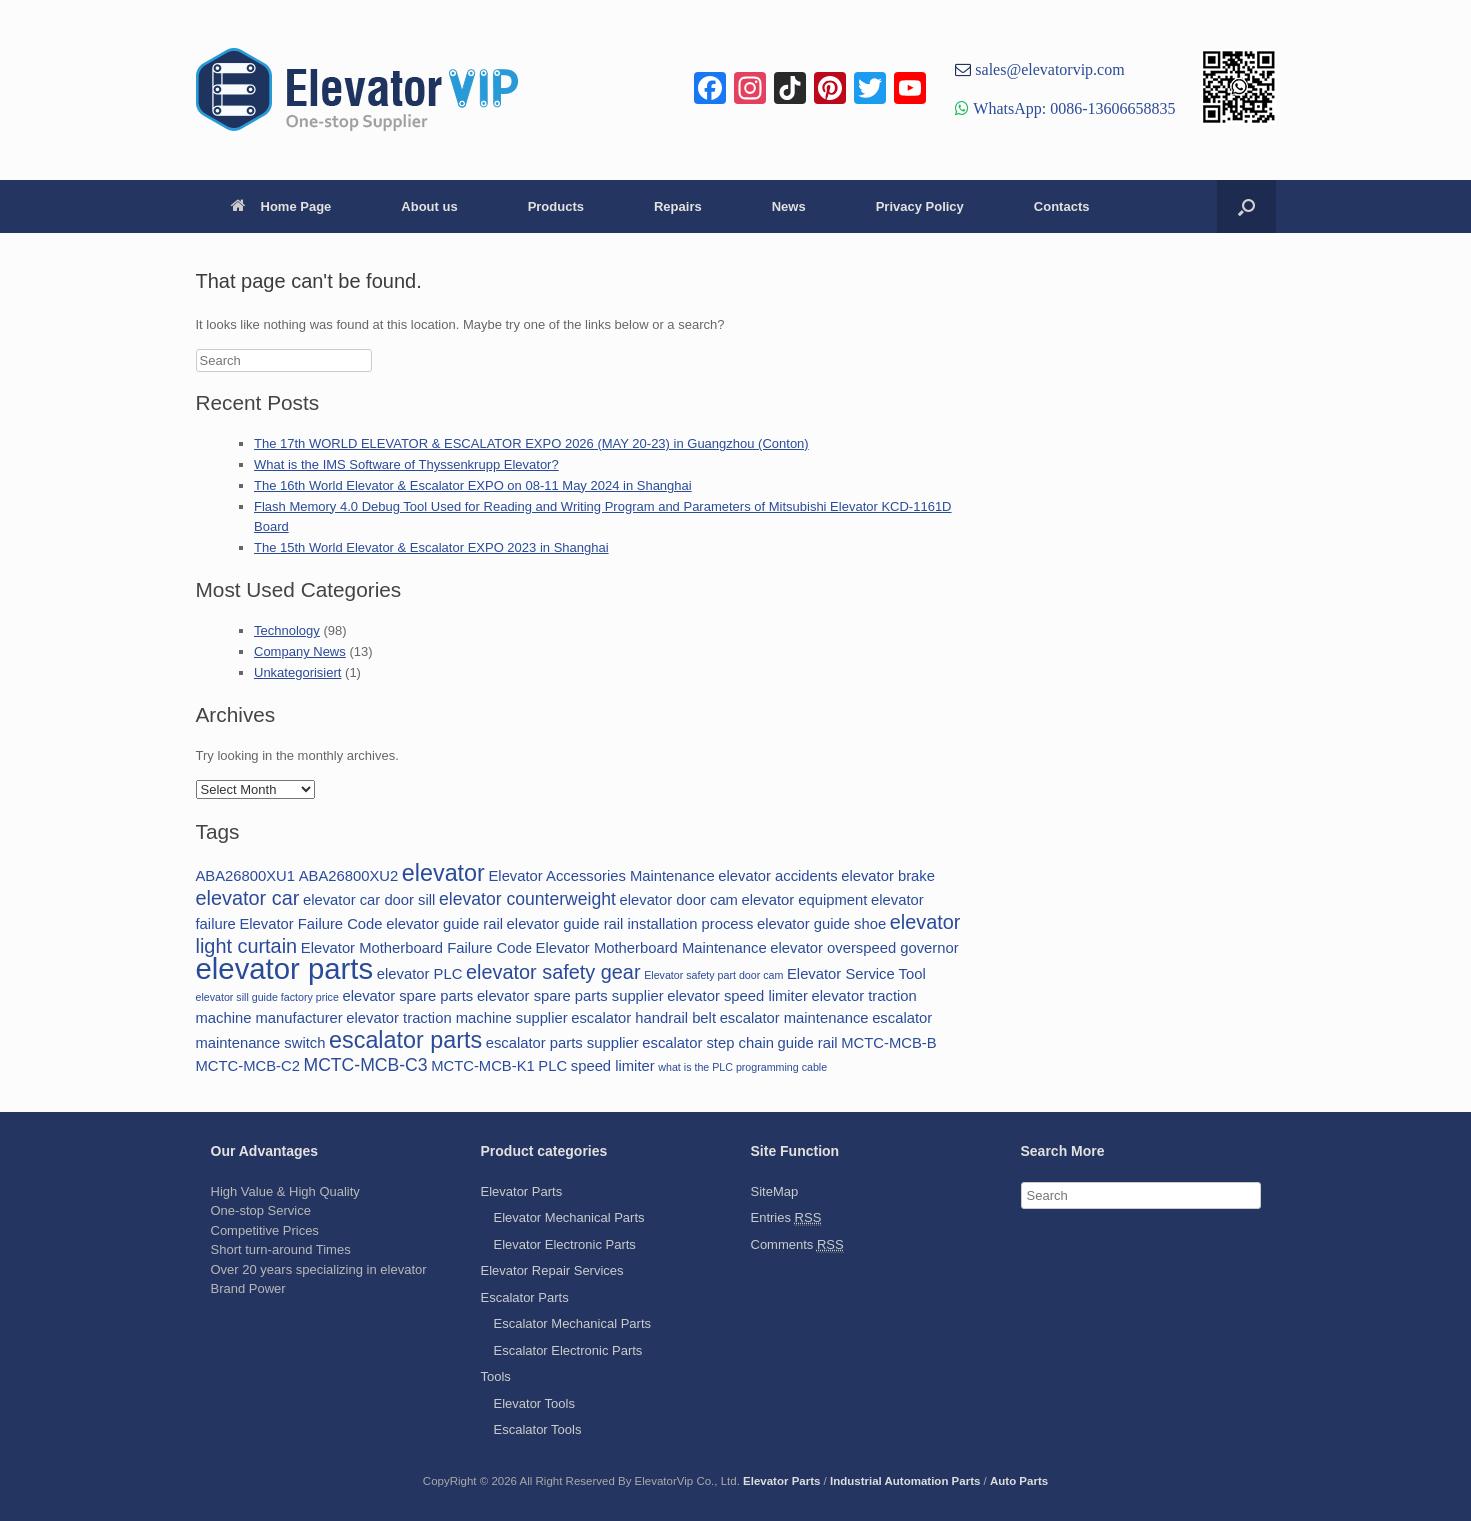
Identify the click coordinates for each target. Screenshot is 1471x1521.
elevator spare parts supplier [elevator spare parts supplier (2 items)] (570, 996)
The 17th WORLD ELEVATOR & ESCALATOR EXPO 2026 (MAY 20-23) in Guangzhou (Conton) (531, 443)
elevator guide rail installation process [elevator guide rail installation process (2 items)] (630, 924)
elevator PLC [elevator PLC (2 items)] (420, 974)
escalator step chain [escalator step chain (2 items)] (708, 1043)
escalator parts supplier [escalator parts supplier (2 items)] (562, 1043)
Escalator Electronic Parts (568, 1350)
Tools (496, 1376)
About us (429, 206)
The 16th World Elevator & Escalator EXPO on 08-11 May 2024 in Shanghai (473, 485)
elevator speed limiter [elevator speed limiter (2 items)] (737, 996)
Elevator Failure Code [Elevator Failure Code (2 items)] (310, 924)
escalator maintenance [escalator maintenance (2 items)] (794, 1018)
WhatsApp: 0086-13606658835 (1072, 108)
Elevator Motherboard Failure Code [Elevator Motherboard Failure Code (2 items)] (416, 948)
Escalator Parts (525, 1297)
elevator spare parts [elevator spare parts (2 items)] (407, 996)
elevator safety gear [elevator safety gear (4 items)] (553, 972)
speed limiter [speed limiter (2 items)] (613, 1066)
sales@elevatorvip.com (1047, 69)
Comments (797, 1245)
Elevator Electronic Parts (565, 1244)
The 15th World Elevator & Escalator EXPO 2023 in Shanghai (431, 547)
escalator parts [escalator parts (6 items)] (405, 1040)
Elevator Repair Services (552, 1270)
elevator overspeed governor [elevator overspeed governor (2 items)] (864, 948)
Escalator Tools (538, 1429)
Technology (287, 630)
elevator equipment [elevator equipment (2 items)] (805, 900)
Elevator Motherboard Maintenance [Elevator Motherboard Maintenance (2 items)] (651, 948)
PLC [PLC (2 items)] (552, 1066)
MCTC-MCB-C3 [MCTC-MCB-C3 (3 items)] (366, 1065)
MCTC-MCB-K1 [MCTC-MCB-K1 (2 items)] (483, 1066)
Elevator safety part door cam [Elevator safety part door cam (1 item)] (713, 975)
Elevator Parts (522, 1191)
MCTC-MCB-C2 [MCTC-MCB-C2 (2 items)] (248, 1066)
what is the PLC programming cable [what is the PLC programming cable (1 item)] (742, 1067)
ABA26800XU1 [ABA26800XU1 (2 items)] (246, 876)
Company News (300, 651)
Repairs (678, 206)
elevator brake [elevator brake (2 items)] (888, 876)
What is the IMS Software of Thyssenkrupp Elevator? (406, 464)
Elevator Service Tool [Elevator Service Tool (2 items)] (856, 974)
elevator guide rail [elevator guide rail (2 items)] (444, 924)
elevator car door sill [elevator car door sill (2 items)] (369, 900)
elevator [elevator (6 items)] (443, 873)
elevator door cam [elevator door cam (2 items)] (679, 900)
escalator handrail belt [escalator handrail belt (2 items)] (643, 1018)
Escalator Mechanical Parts (573, 1323)
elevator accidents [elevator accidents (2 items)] (777, 876)
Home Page (281, 206)
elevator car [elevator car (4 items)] (248, 898)
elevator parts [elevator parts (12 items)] (285, 968)
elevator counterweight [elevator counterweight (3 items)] (527, 899)
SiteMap (775, 1191)
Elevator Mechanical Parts (569, 1217)
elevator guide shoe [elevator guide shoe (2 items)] (821, 924)
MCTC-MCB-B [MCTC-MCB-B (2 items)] (888, 1043)
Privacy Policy (920, 206)
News (789, 206)
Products (556, 206)
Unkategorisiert (297, 672)
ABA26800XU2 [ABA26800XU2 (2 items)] (349, 876)
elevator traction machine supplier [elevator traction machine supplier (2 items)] (456, 1018)
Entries (786, 1218)
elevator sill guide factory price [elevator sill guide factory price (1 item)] (267, 997)
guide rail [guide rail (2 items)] (808, 1043)
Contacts (1062, 206)
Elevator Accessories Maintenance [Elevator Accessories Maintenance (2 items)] (601, 876)
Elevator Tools (534, 1403)
